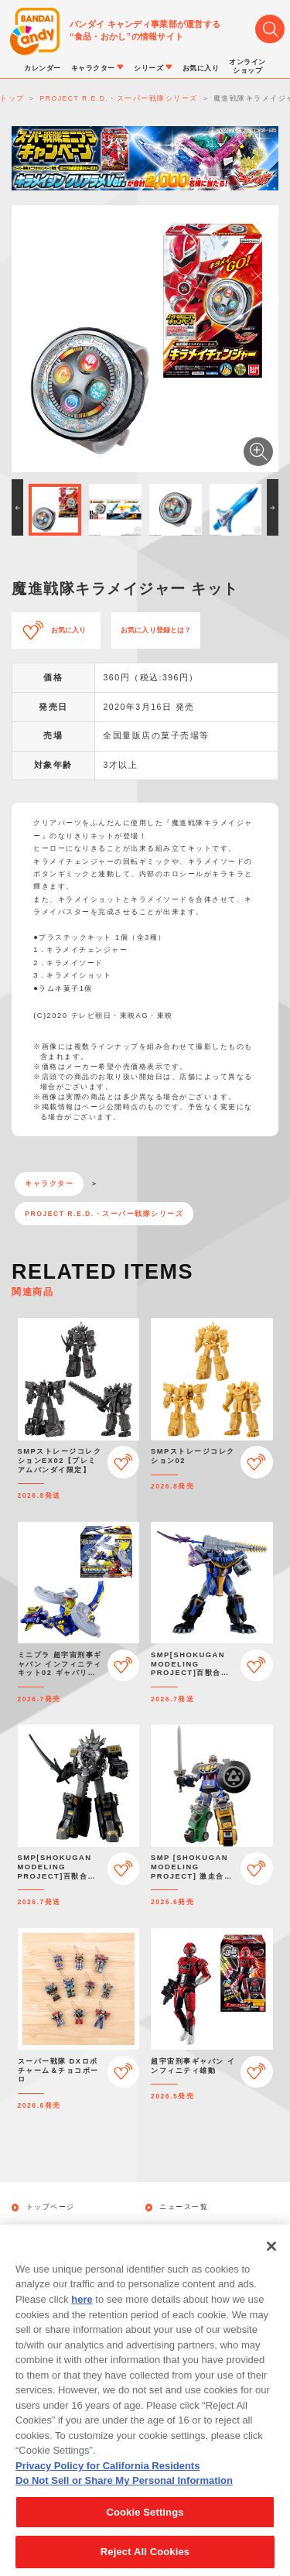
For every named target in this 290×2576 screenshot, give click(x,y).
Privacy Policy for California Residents (107, 2476)
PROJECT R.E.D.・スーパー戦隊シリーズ (104, 1214)
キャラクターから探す (200, 2228)
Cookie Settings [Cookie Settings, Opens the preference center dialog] (144, 2522)
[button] (17, 507)
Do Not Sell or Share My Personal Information (124, 2490)
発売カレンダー (55, 2228)
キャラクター (49, 1183)
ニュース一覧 (183, 2207)
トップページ (50, 2207)
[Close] (271, 2256)
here (81, 2309)
